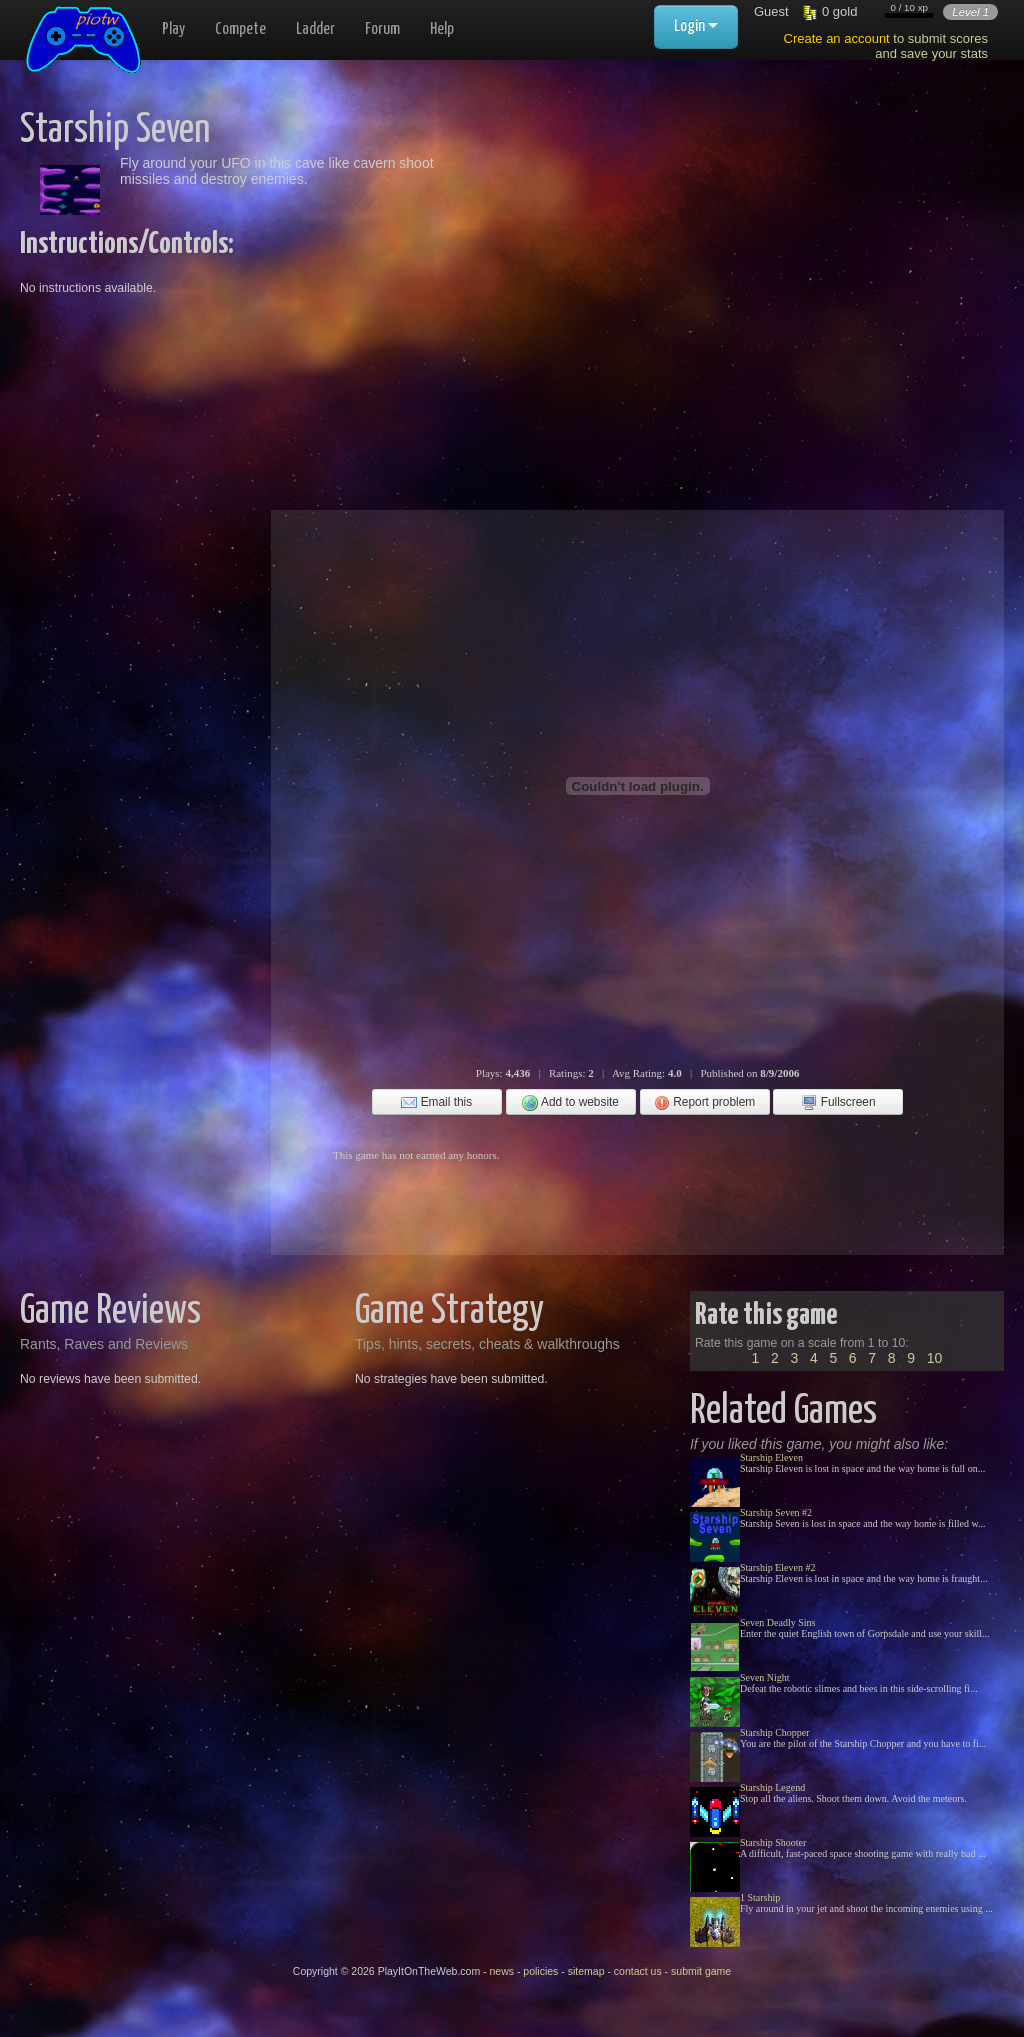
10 (935, 1358)
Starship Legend (772, 1787)
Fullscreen (838, 1103)
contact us (638, 1971)
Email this (436, 1103)
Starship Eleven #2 (778, 1567)
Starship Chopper (775, 1732)
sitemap (586, 1971)
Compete (240, 29)
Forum (382, 29)
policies (540, 1971)
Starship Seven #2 (776, 1512)
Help (442, 29)
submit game (701, 1971)
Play (173, 29)
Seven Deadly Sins (778, 1622)
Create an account (837, 38)
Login (696, 26)
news (501, 1971)
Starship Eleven (771, 1457)
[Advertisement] (686, 250)
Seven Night (765, 1677)
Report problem (704, 1103)
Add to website (570, 1103)
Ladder (315, 29)
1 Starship (760, 1897)
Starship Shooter (773, 1842)
